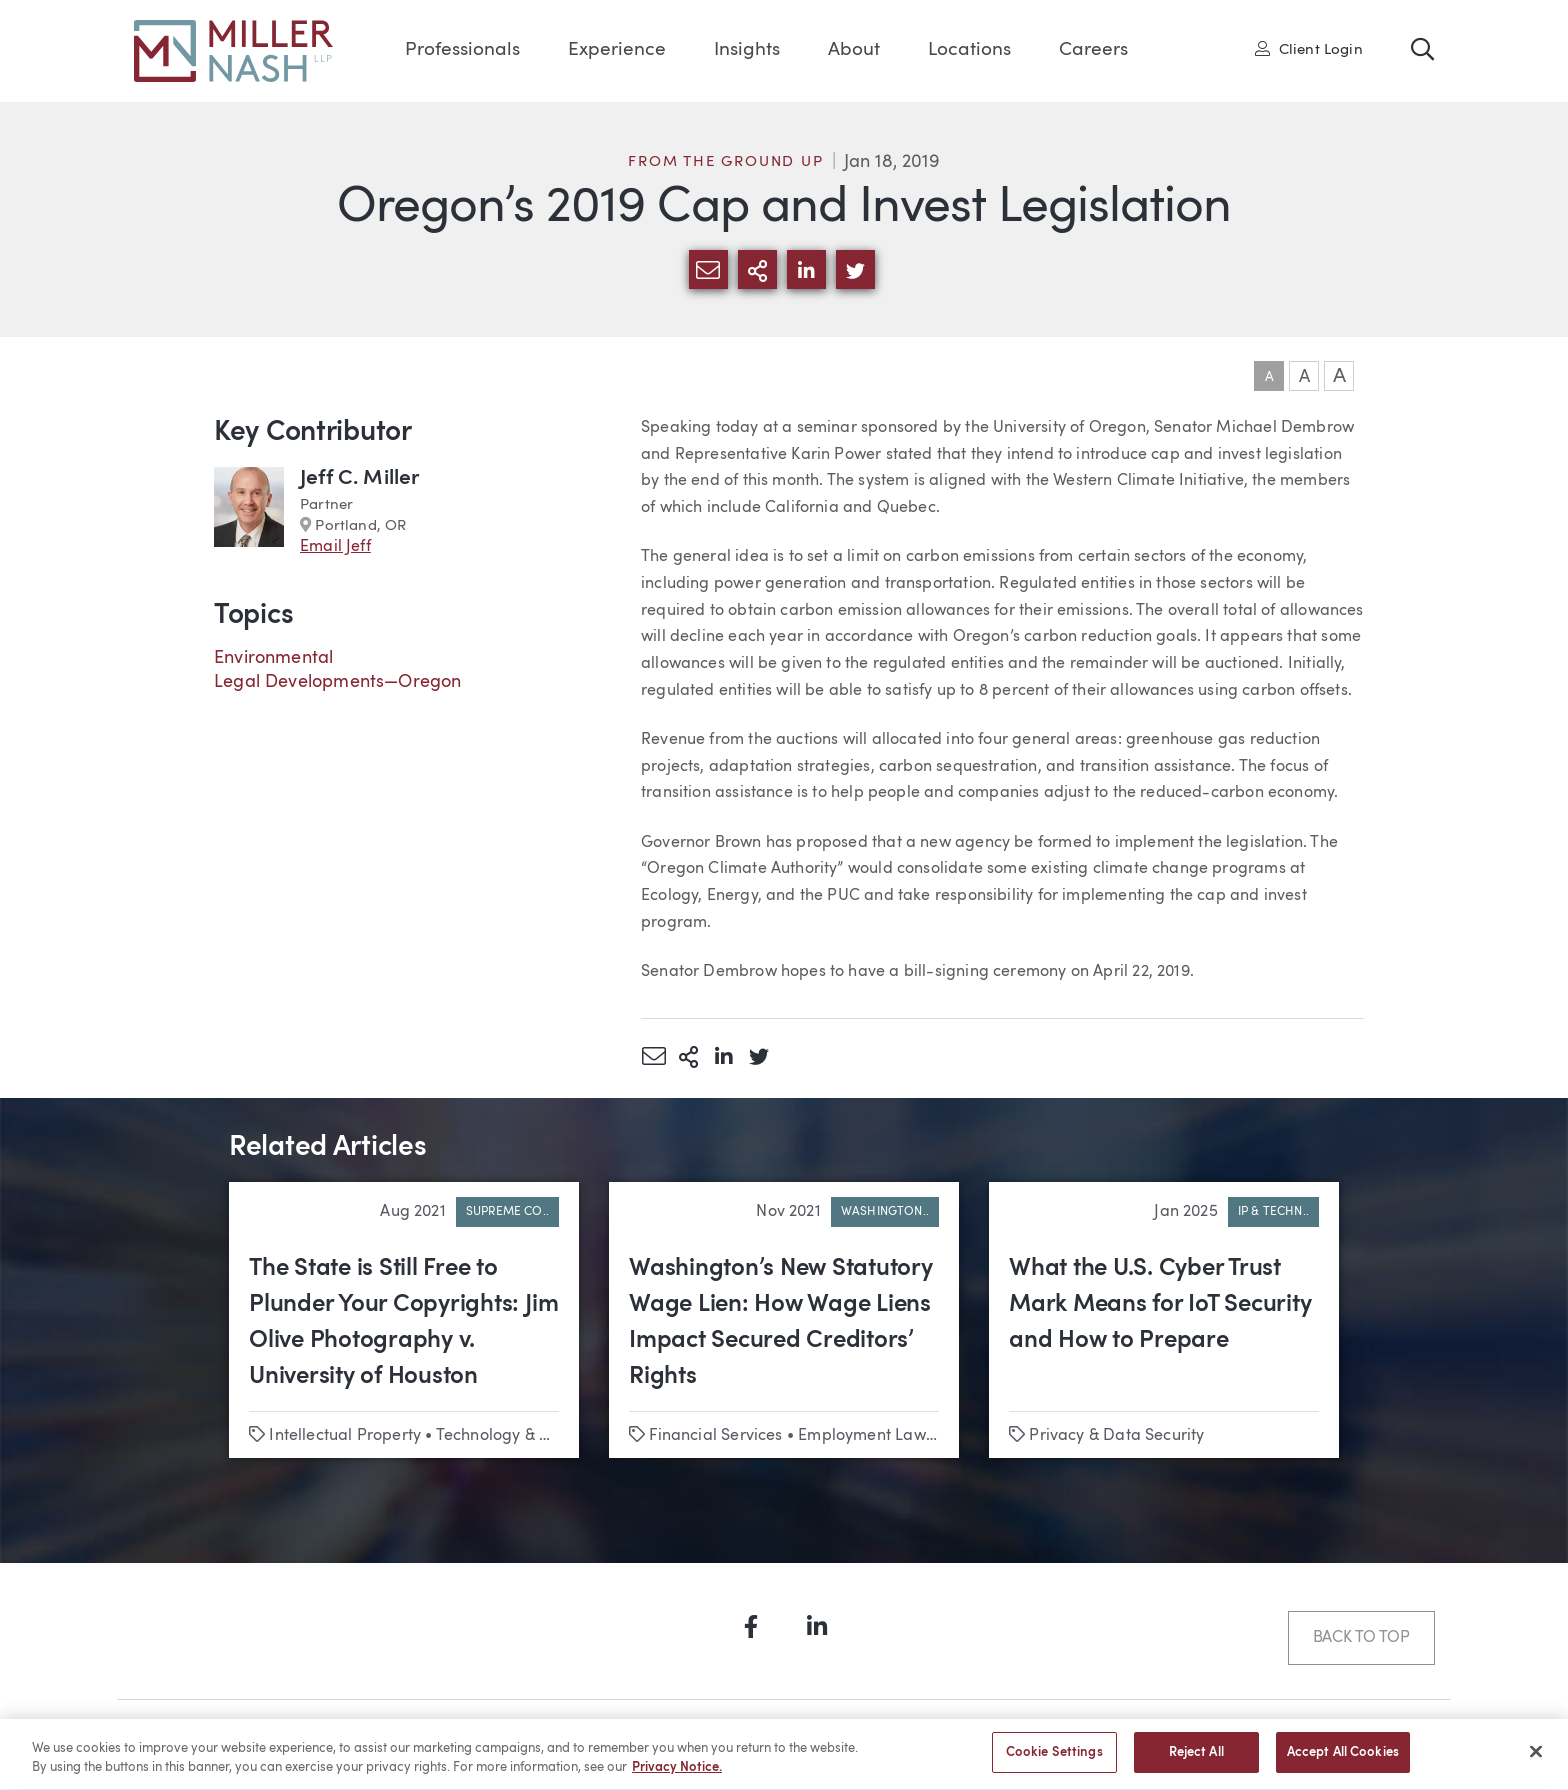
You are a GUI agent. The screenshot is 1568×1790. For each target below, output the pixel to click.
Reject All (1196, 1763)
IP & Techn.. (1273, 1212)
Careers (1093, 50)
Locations (969, 50)
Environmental (273, 658)
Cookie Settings (1054, 1763)
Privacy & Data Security (1116, 1436)
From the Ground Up (725, 162)
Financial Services (715, 1436)
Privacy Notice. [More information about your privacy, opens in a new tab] (677, 1778)
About (854, 50)
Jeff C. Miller (360, 478)
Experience (617, 50)
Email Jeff (335, 547)
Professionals (462, 50)
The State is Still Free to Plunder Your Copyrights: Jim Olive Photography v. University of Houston (403, 1323)
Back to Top (1361, 1638)
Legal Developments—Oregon (338, 682)
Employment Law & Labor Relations (929, 1436)
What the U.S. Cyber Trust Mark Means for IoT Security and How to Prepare (1160, 1305)
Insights (747, 50)
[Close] (1536, 1762)
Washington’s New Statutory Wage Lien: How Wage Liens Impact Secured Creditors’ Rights (781, 1323)
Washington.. (885, 1212)
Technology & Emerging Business (557, 1436)
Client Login (1309, 49)
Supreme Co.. (507, 1212)
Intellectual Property (345, 1436)
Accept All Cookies (1343, 1763)
